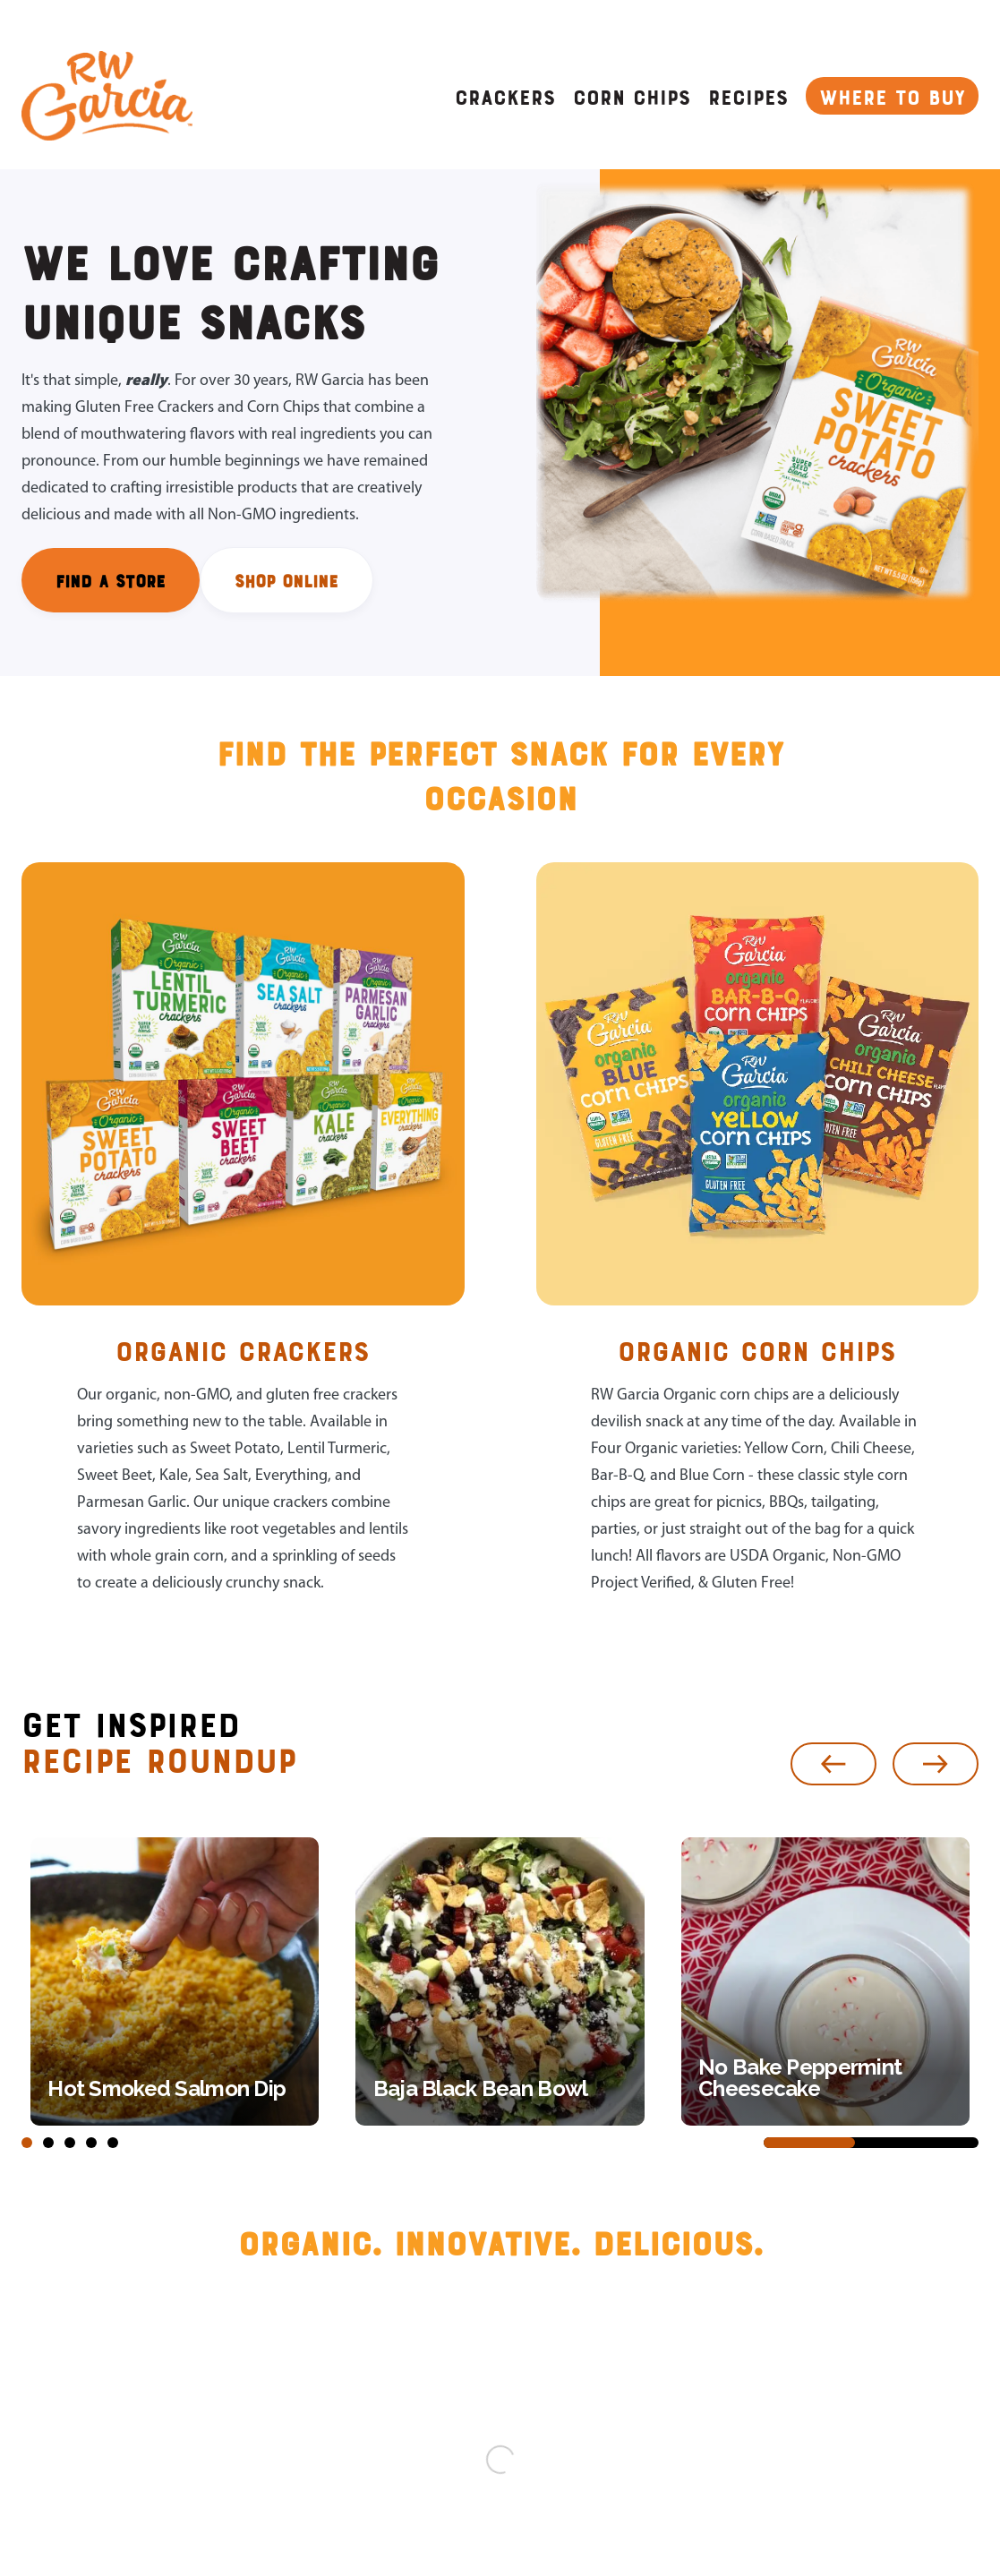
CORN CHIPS (631, 96)
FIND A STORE (111, 580)
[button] (833, 1763)
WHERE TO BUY (892, 96)
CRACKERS (505, 96)
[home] (106, 96)
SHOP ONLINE (286, 580)
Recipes (748, 96)
